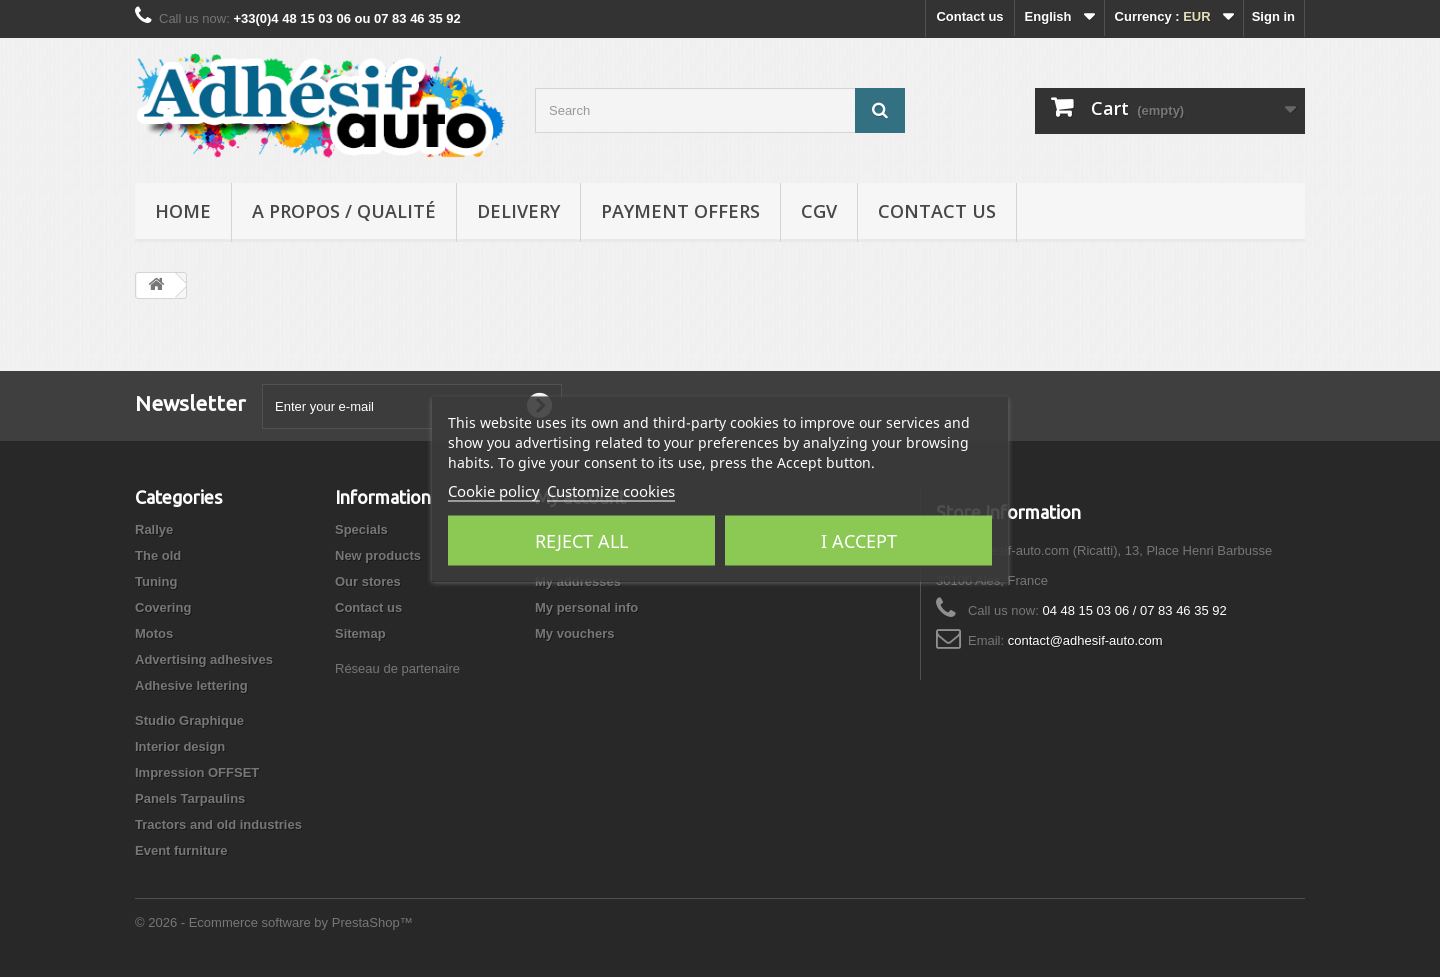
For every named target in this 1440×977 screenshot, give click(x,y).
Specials (361, 529)
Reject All (581, 540)
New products (378, 555)
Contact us (969, 16)
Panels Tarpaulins (190, 798)
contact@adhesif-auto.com (1085, 640)
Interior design (180, 746)
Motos (154, 633)
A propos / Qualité (344, 211)
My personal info (586, 607)
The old (158, 555)
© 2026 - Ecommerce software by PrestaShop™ (274, 922)
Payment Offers (680, 211)
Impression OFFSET (197, 772)
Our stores (368, 581)
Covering (163, 607)
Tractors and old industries (218, 824)
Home (183, 211)
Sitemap (360, 633)
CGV (819, 211)
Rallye (154, 529)
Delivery (518, 211)
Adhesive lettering (191, 685)
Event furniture (181, 850)
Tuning (156, 581)
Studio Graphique (189, 720)
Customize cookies (611, 490)
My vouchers (574, 633)
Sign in (1273, 16)
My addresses (578, 581)
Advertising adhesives (204, 659)
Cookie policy (494, 490)
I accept (859, 540)
